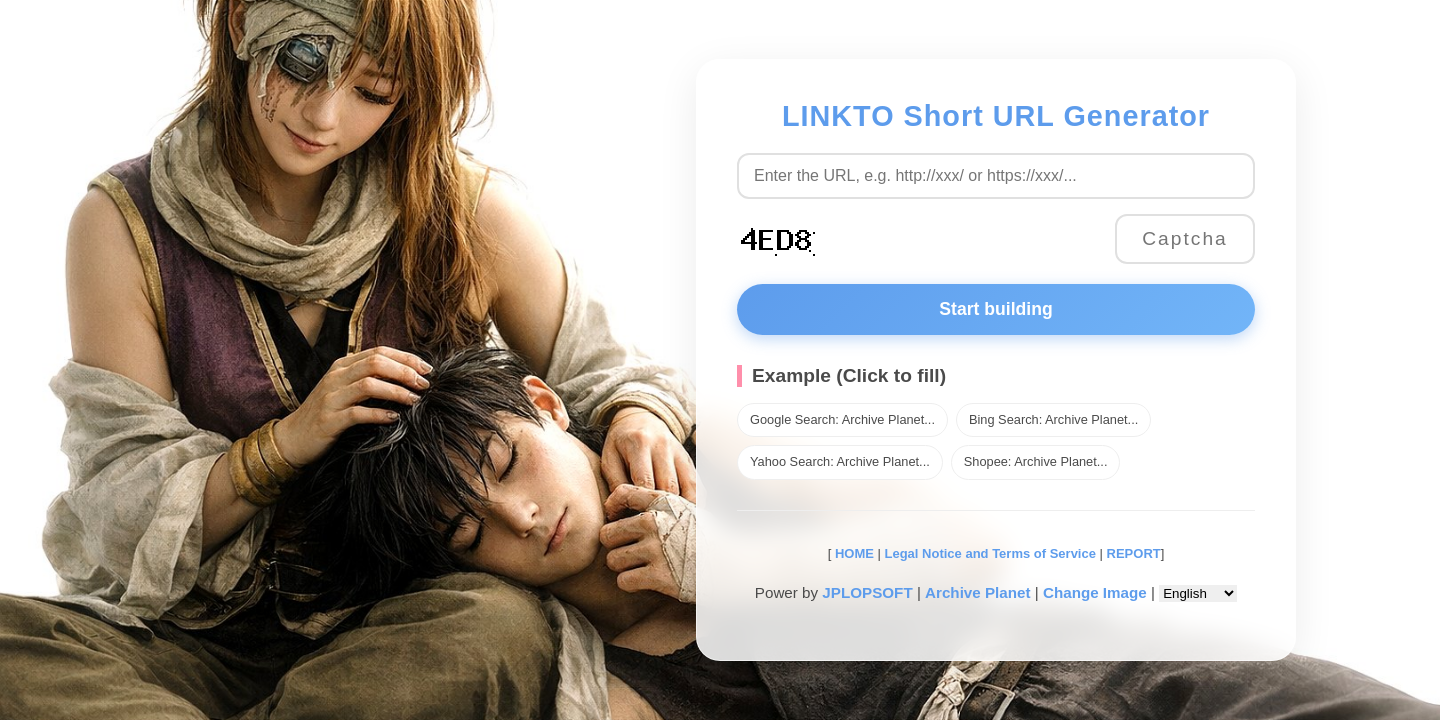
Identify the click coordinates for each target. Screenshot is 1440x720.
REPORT (1134, 553)
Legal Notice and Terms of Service (990, 553)
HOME (852, 553)
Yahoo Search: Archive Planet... (840, 461)
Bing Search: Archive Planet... (1053, 419)
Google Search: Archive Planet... (842, 419)
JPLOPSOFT (867, 592)
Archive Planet (978, 592)
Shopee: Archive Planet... (1036, 461)
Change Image (1095, 592)
